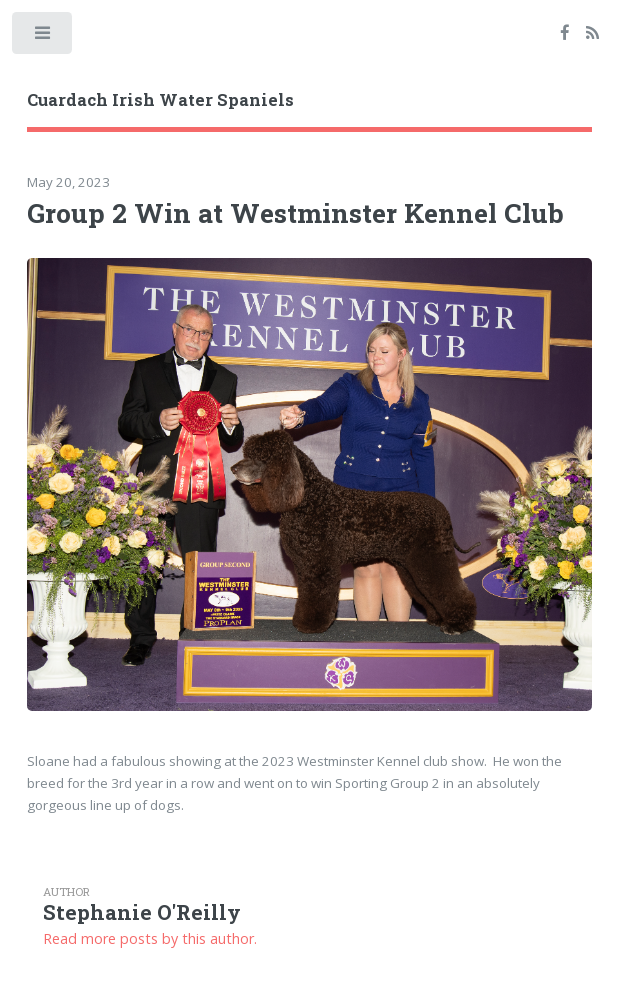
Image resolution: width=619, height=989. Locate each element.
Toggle (43, 37)
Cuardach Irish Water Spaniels (160, 100)
